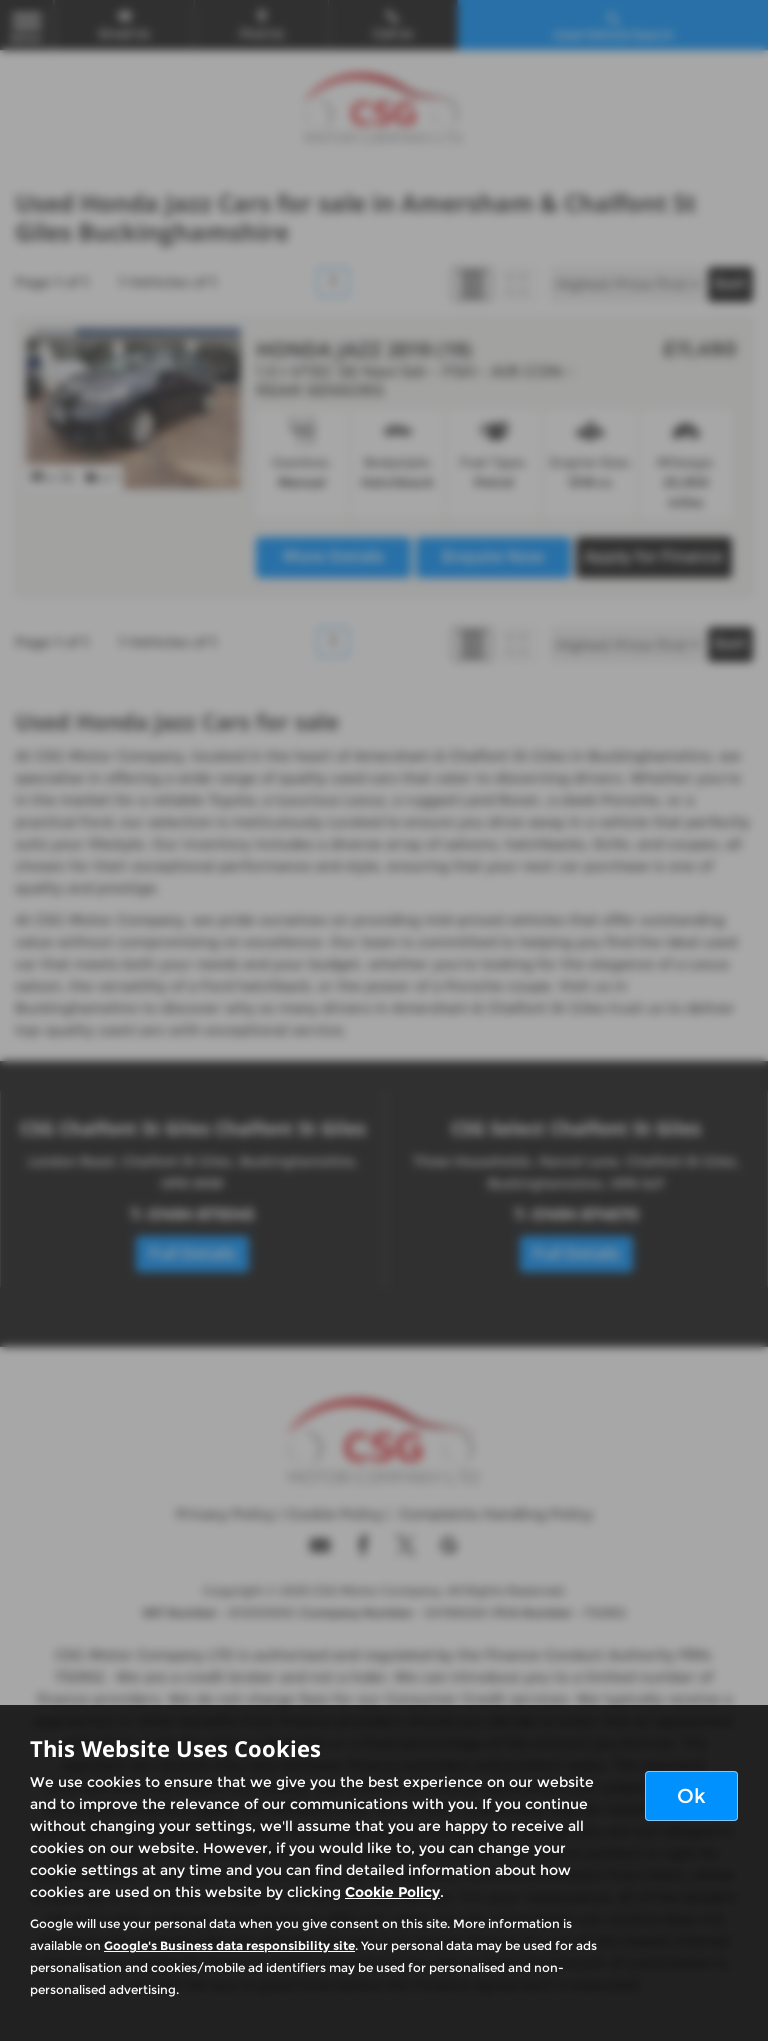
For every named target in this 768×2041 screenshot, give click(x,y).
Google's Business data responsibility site (229, 1945)
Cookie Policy (392, 1892)
